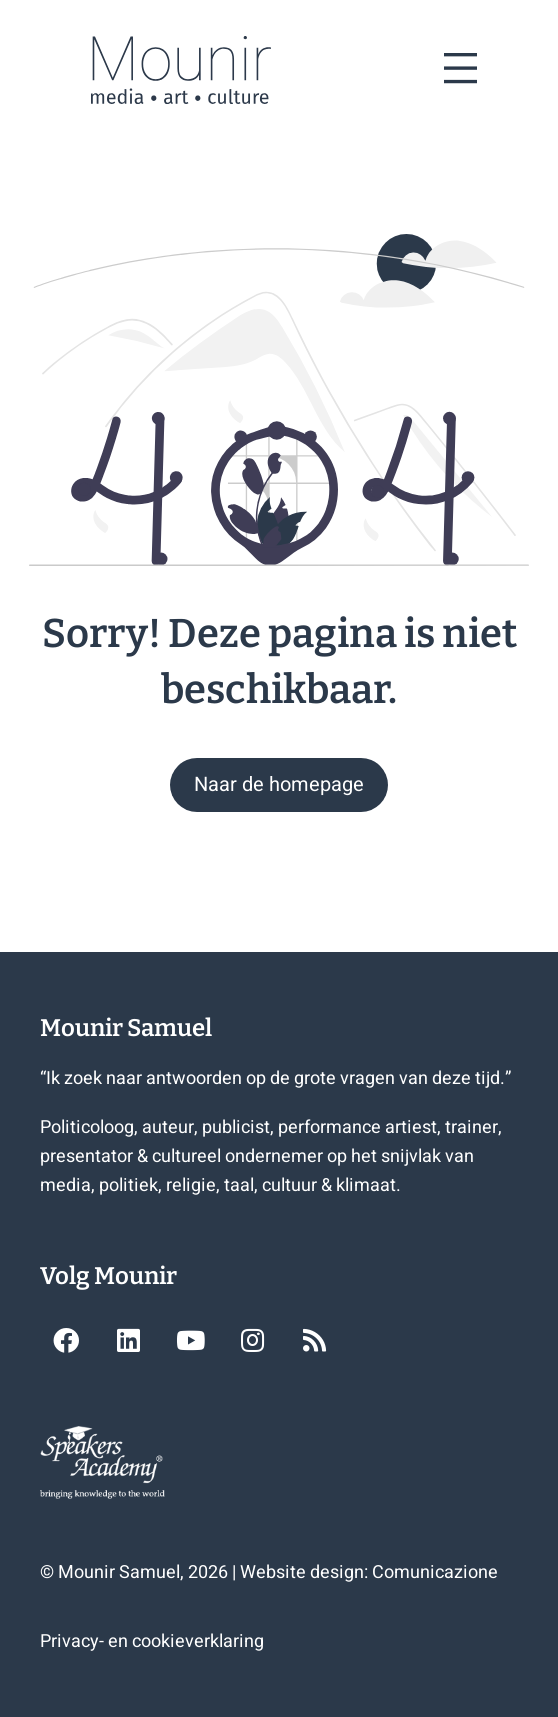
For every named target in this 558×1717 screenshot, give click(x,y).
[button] (279, 785)
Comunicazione (435, 1572)
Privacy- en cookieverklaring (152, 1641)
